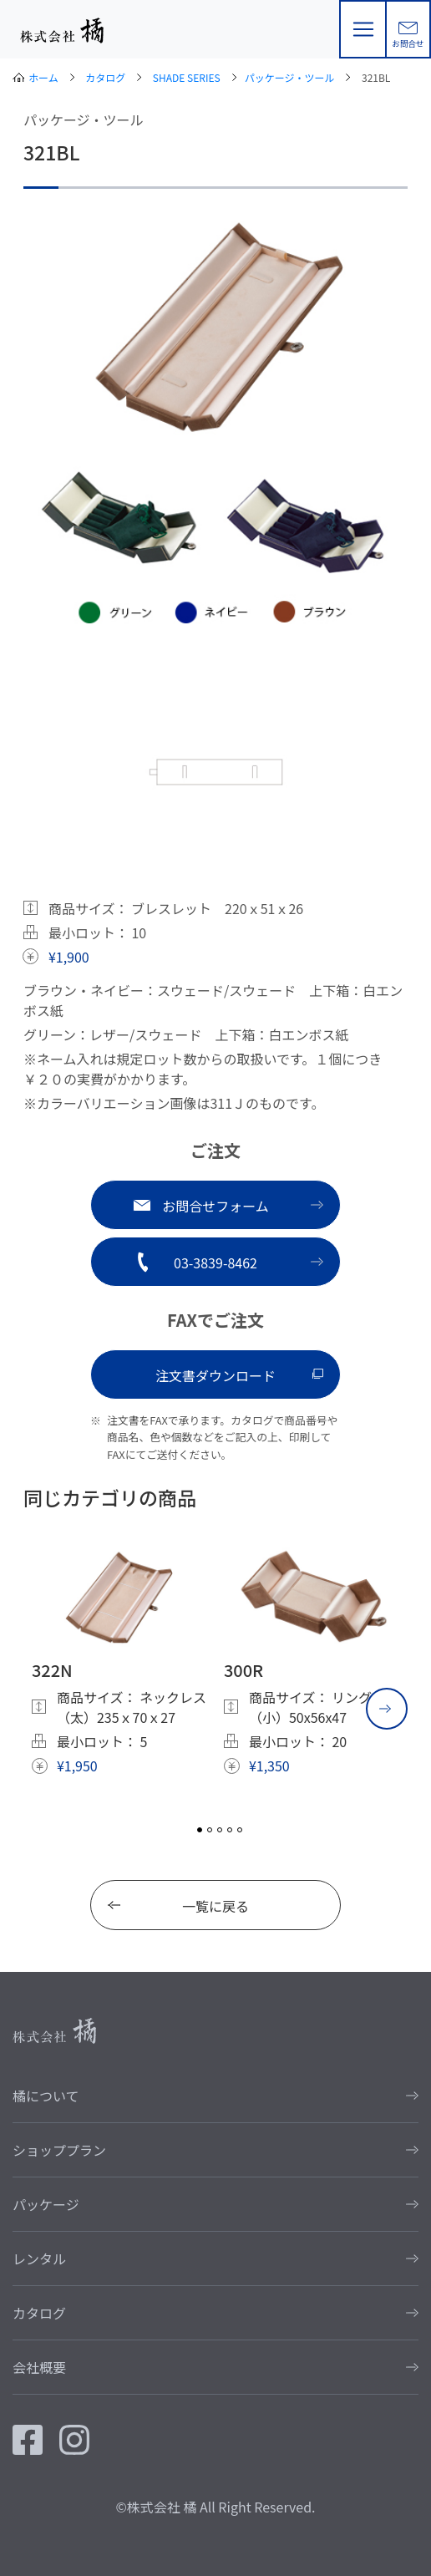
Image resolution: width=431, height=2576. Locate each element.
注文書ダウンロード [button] (215, 1375)
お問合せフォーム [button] (215, 1206)
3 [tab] (219, 1829)
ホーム (43, 77)
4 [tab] (229, 1829)
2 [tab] (209, 1829)
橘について (46, 2096)
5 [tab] (239, 1829)
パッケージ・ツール (290, 77)
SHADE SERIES (187, 77)
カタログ (105, 77)
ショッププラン (59, 2150)
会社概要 (39, 2367)
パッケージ (46, 2204)
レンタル (39, 2258)
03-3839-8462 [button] (215, 1262)
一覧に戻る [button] (215, 1906)
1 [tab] (199, 1829)
